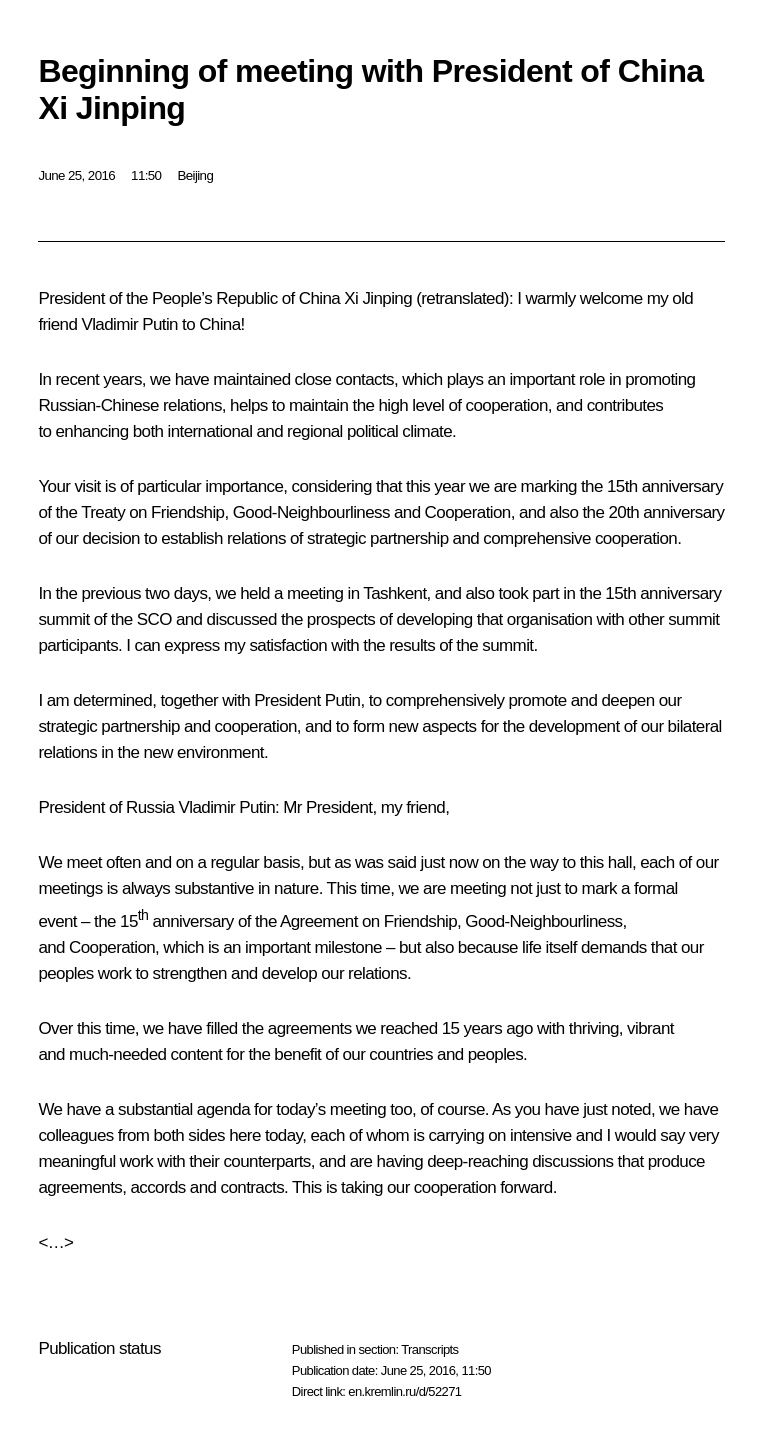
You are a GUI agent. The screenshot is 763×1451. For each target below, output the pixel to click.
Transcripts (429, 1349)
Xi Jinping (378, 298)
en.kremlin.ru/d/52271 (404, 1391)
